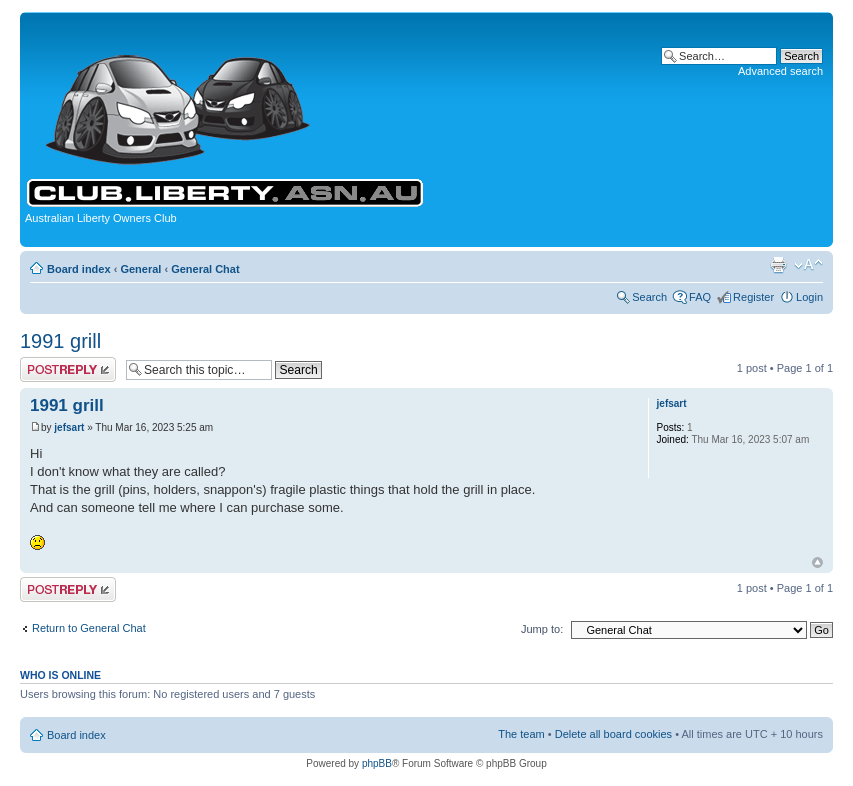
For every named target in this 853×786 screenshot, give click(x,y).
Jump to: (542, 629)
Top (817, 562)
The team (521, 734)
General (140, 269)
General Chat (205, 269)
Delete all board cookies (613, 734)
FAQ (700, 297)
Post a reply (68, 369)
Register (753, 297)
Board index (79, 269)
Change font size (808, 265)
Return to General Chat (89, 628)
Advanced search (780, 71)
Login (809, 297)
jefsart (69, 427)
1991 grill (60, 341)
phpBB (377, 763)
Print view (778, 265)
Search (649, 297)
